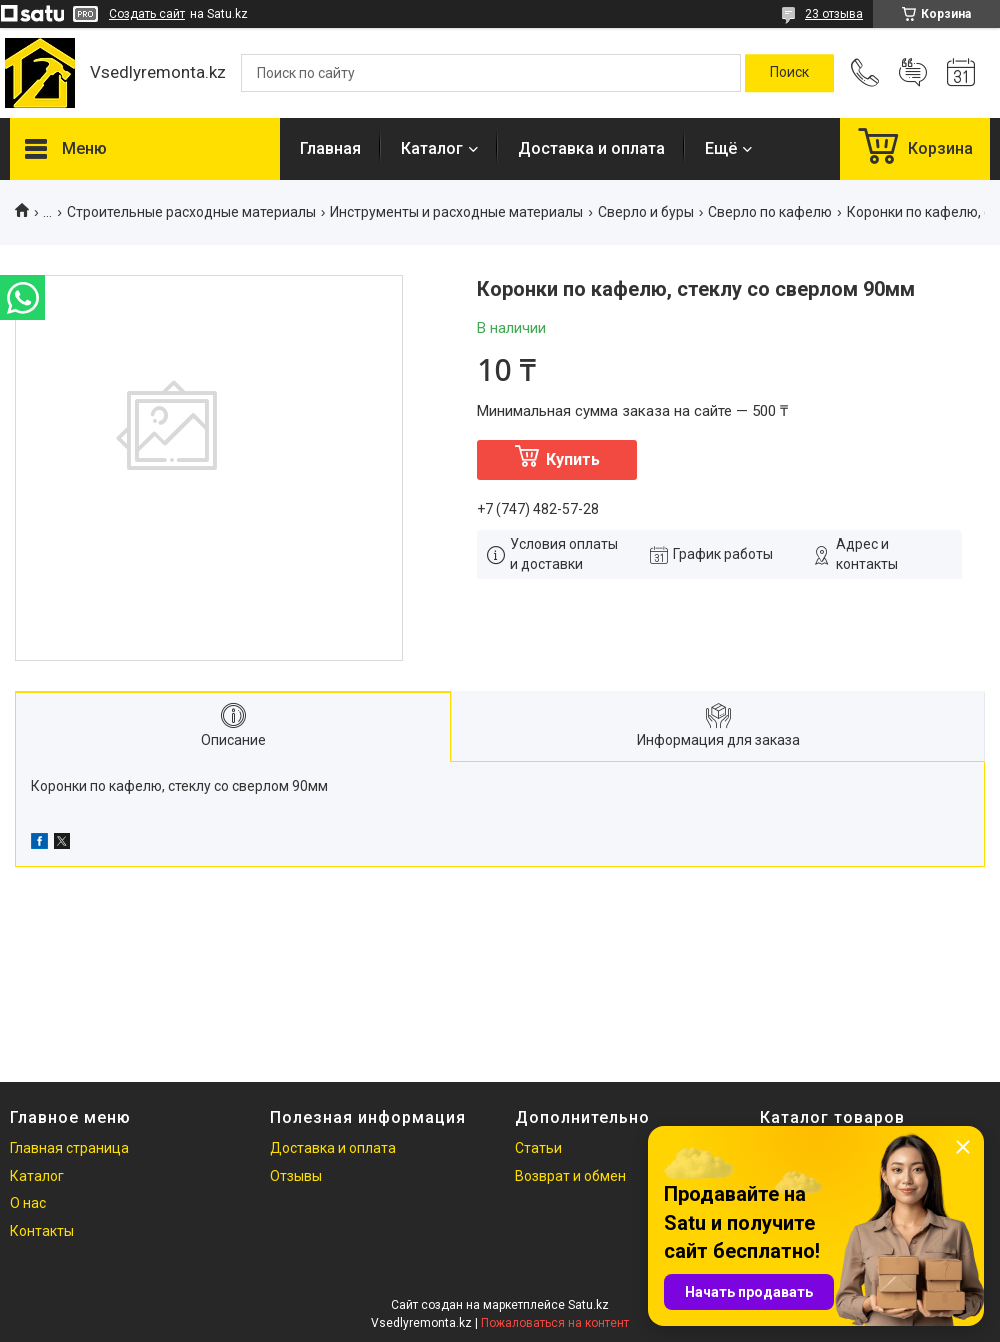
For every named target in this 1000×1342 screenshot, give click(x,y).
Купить (573, 459)
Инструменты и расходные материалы (456, 212)
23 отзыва (834, 14)
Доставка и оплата (591, 148)
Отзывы (296, 1176)
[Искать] (789, 73)
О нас (28, 1203)
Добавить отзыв (913, 73)
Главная (330, 148)
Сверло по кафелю (770, 212)
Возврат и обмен (570, 1176)
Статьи (538, 1148)
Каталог (432, 148)
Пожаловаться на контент (555, 1323)
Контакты (42, 1231)
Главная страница (69, 1148)
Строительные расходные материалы (191, 212)
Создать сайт (147, 14)
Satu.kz (588, 1305)
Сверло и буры (646, 212)
